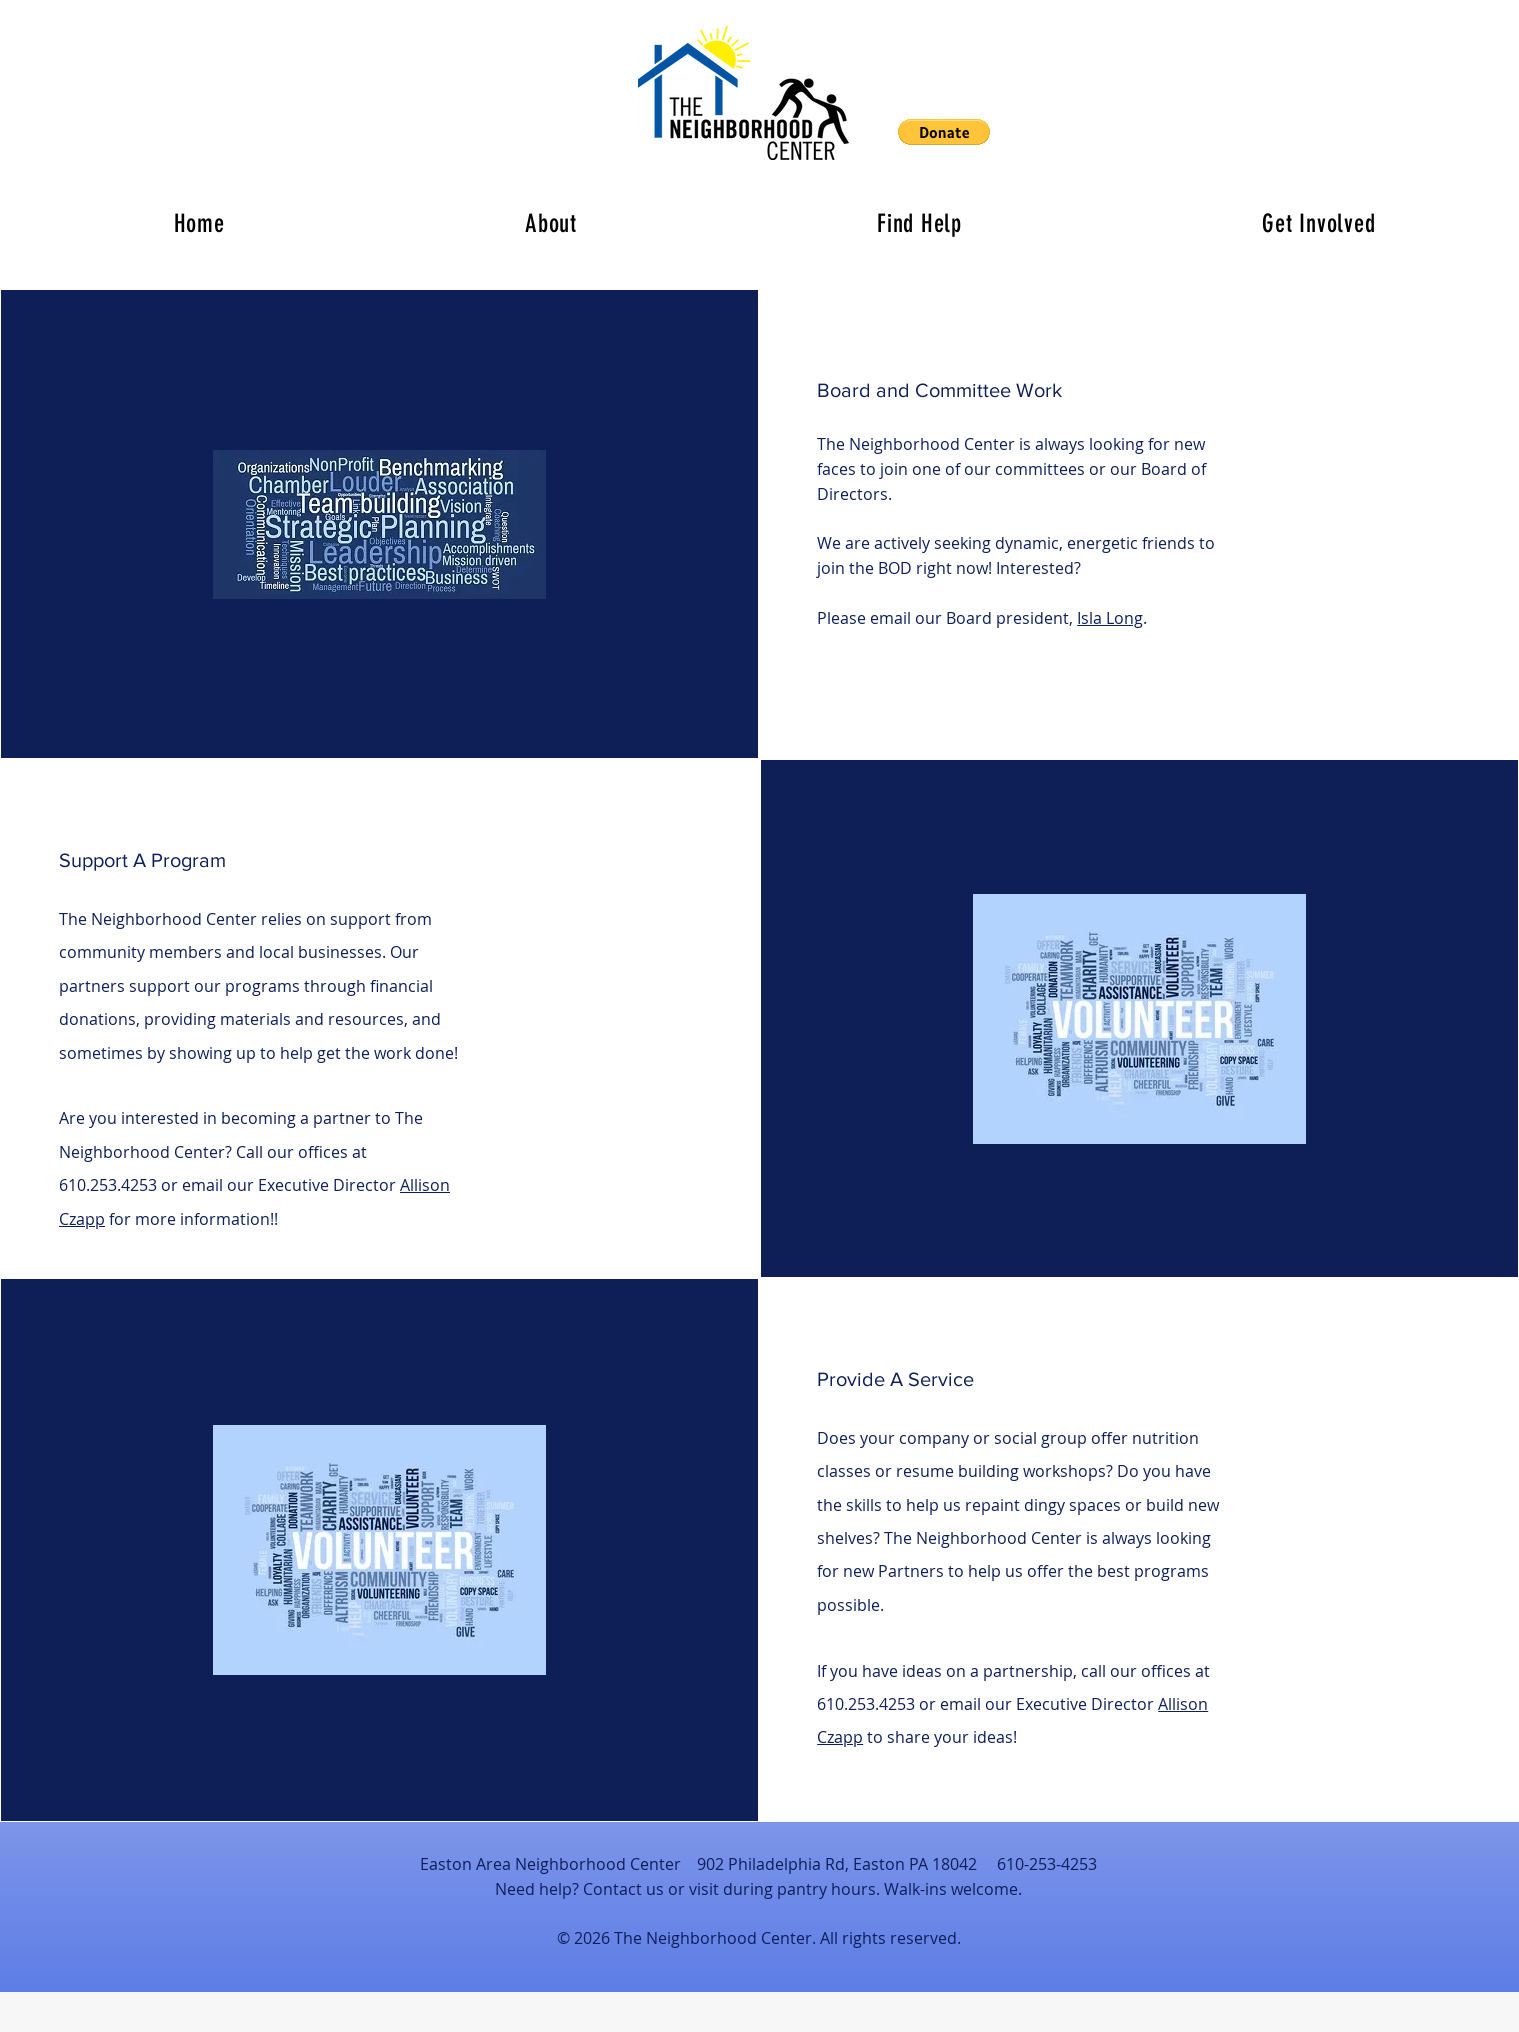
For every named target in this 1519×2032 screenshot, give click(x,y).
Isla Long (1110, 618)
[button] (944, 132)
